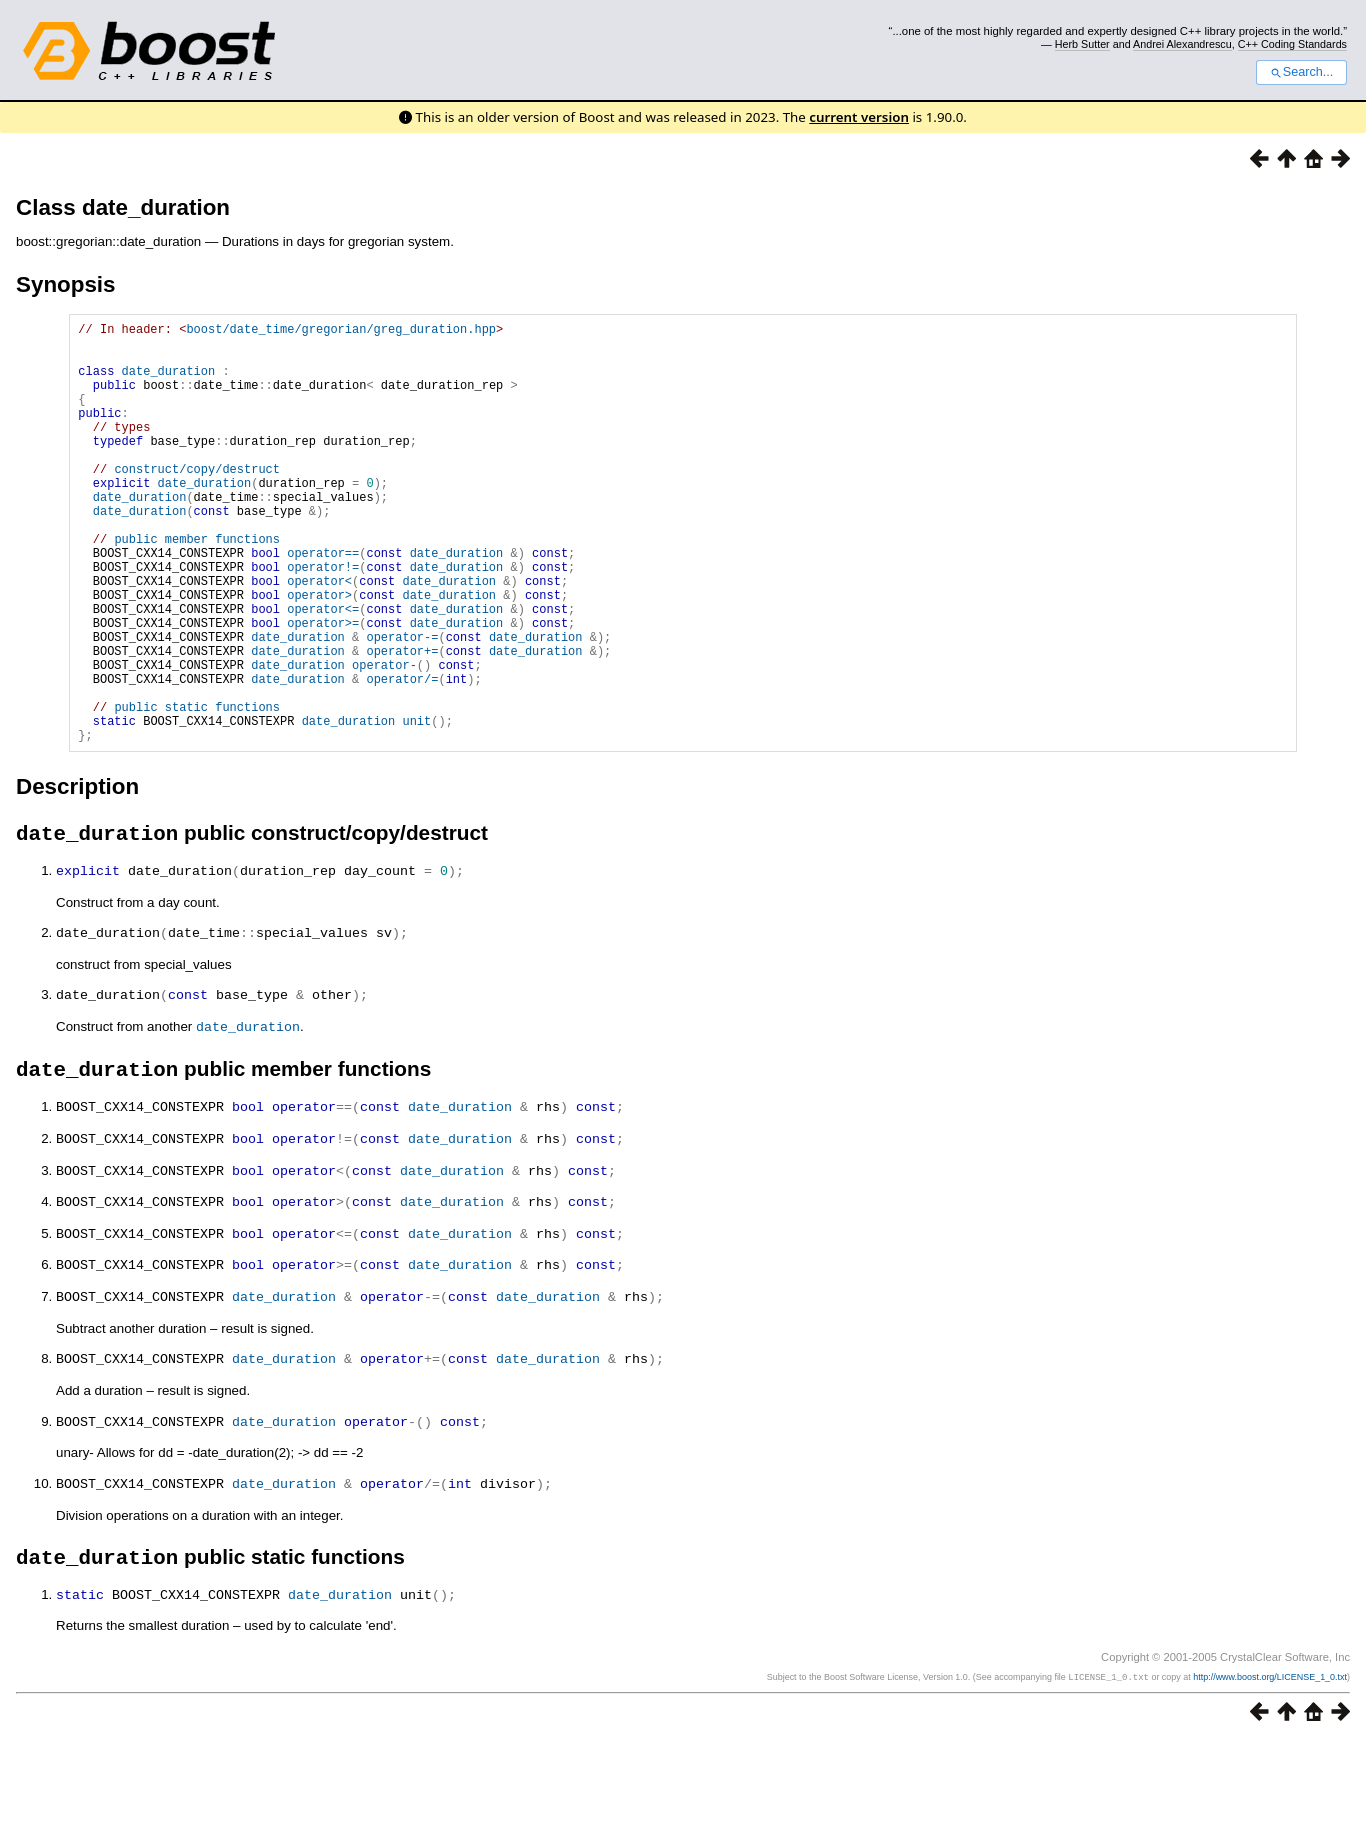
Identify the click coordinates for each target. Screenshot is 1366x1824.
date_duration (169, 382)
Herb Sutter (1082, 44)
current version (859, 117)
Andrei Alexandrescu (1182, 44)
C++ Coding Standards (1292, 44)
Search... (1301, 72)
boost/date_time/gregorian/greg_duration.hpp (341, 331)
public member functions (197, 586)
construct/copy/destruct (197, 501)
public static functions (197, 790)
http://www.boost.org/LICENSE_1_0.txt (1270, 1761)
